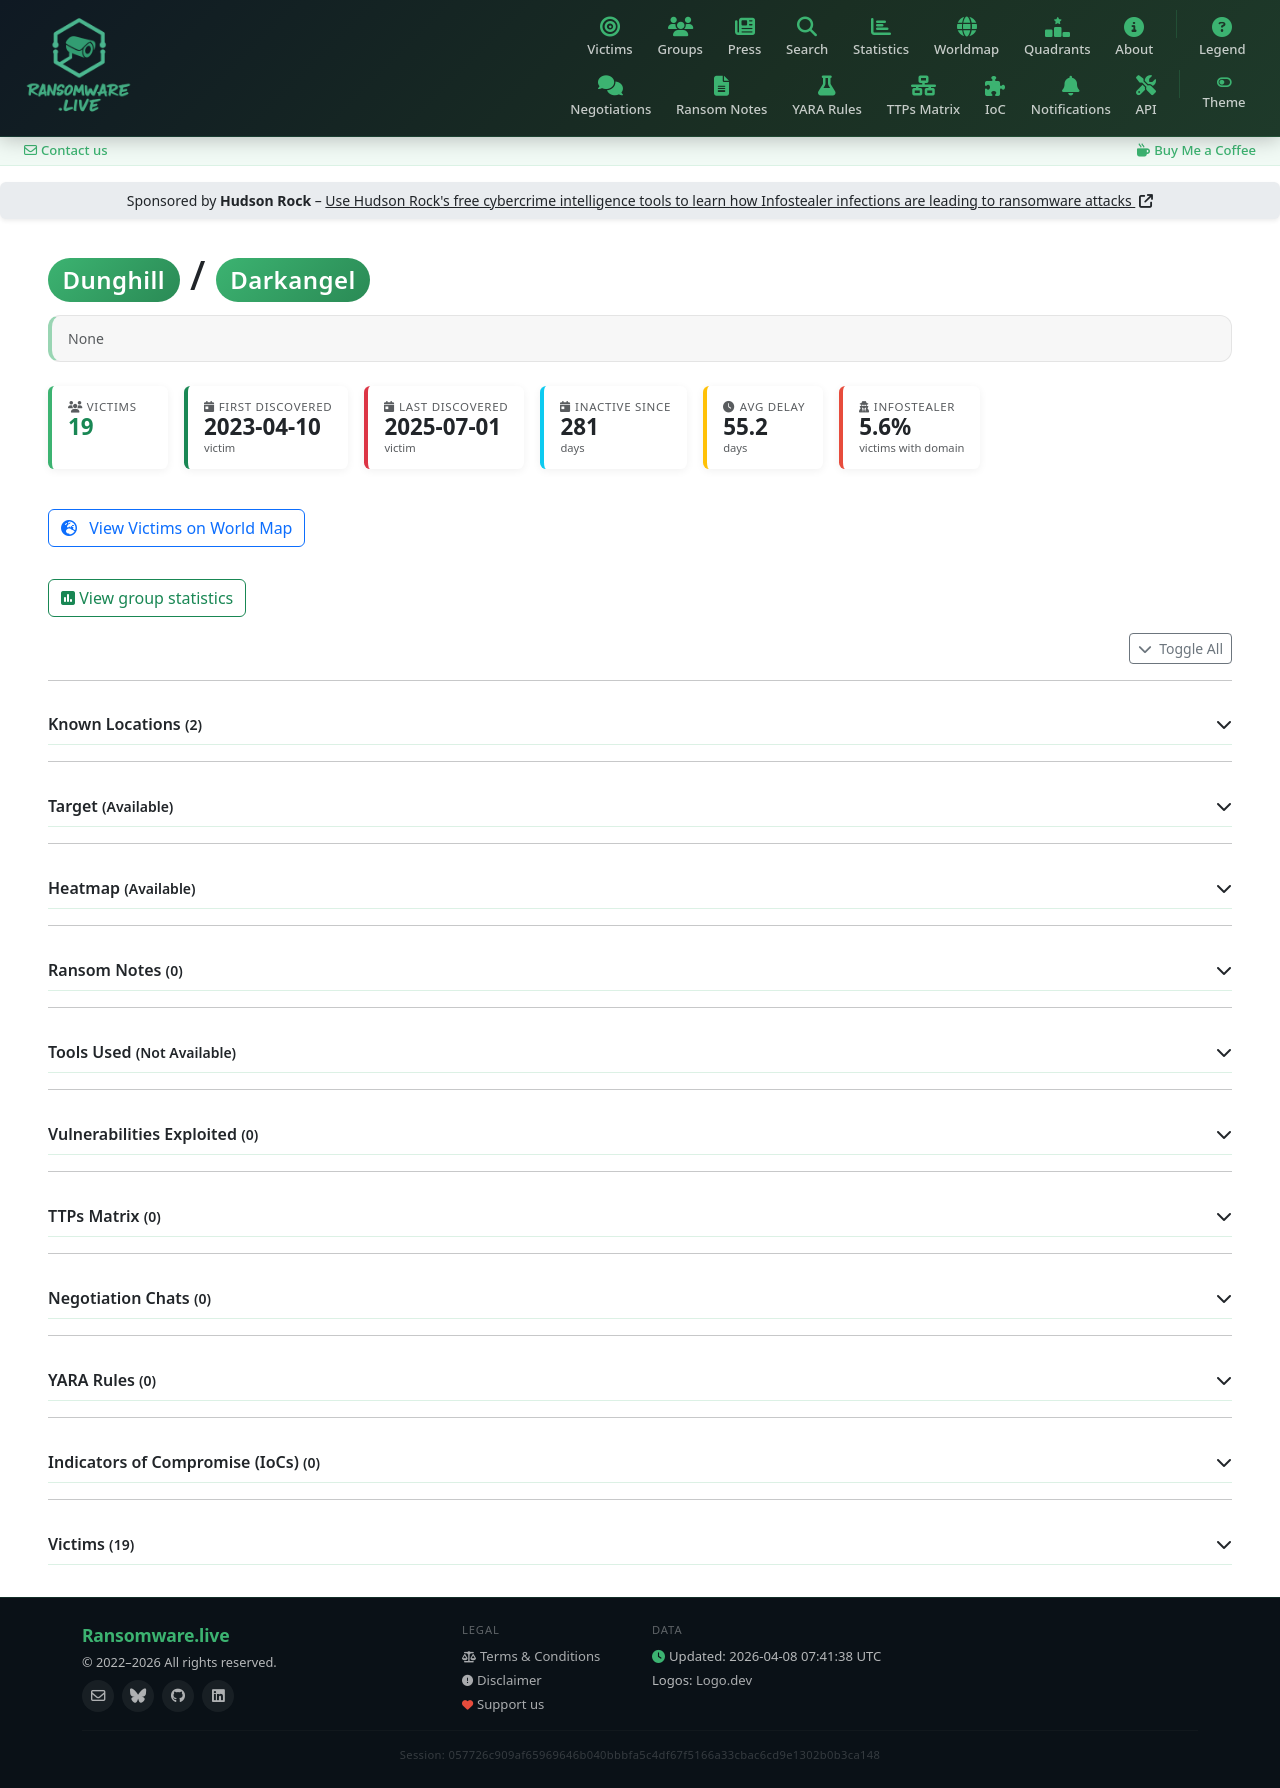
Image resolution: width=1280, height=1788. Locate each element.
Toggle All (1180, 648)
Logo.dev (724, 1680)
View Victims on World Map (176, 528)
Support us (503, 1704)
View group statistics (147, 598)
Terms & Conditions (531, 1656)
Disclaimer (502, 1680)
